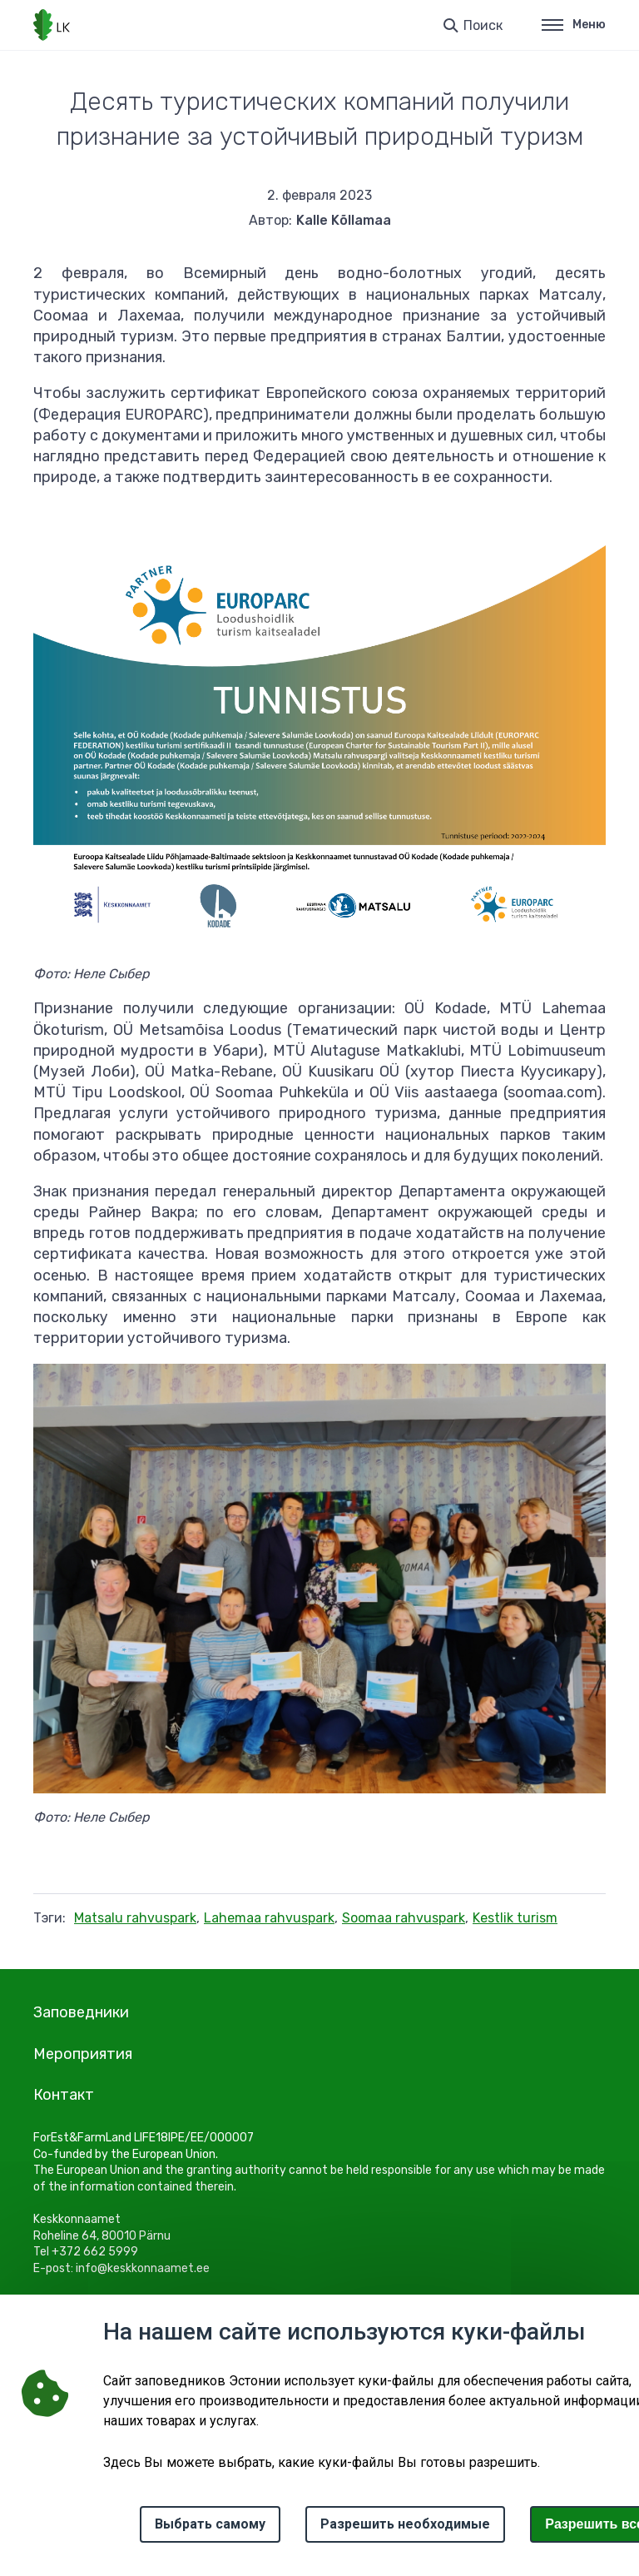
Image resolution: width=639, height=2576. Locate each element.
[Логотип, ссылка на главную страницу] (51, 25)
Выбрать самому (210, 2524)
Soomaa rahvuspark (403, 1918)
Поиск (483, 25)
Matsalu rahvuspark (135, 1918)
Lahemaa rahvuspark (269, 1918)
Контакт (63, 2095)
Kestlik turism (515, 1918)
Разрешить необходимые (405, 2524)
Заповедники (81, 2012)
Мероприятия (82, 2054)
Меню (574, 24)
